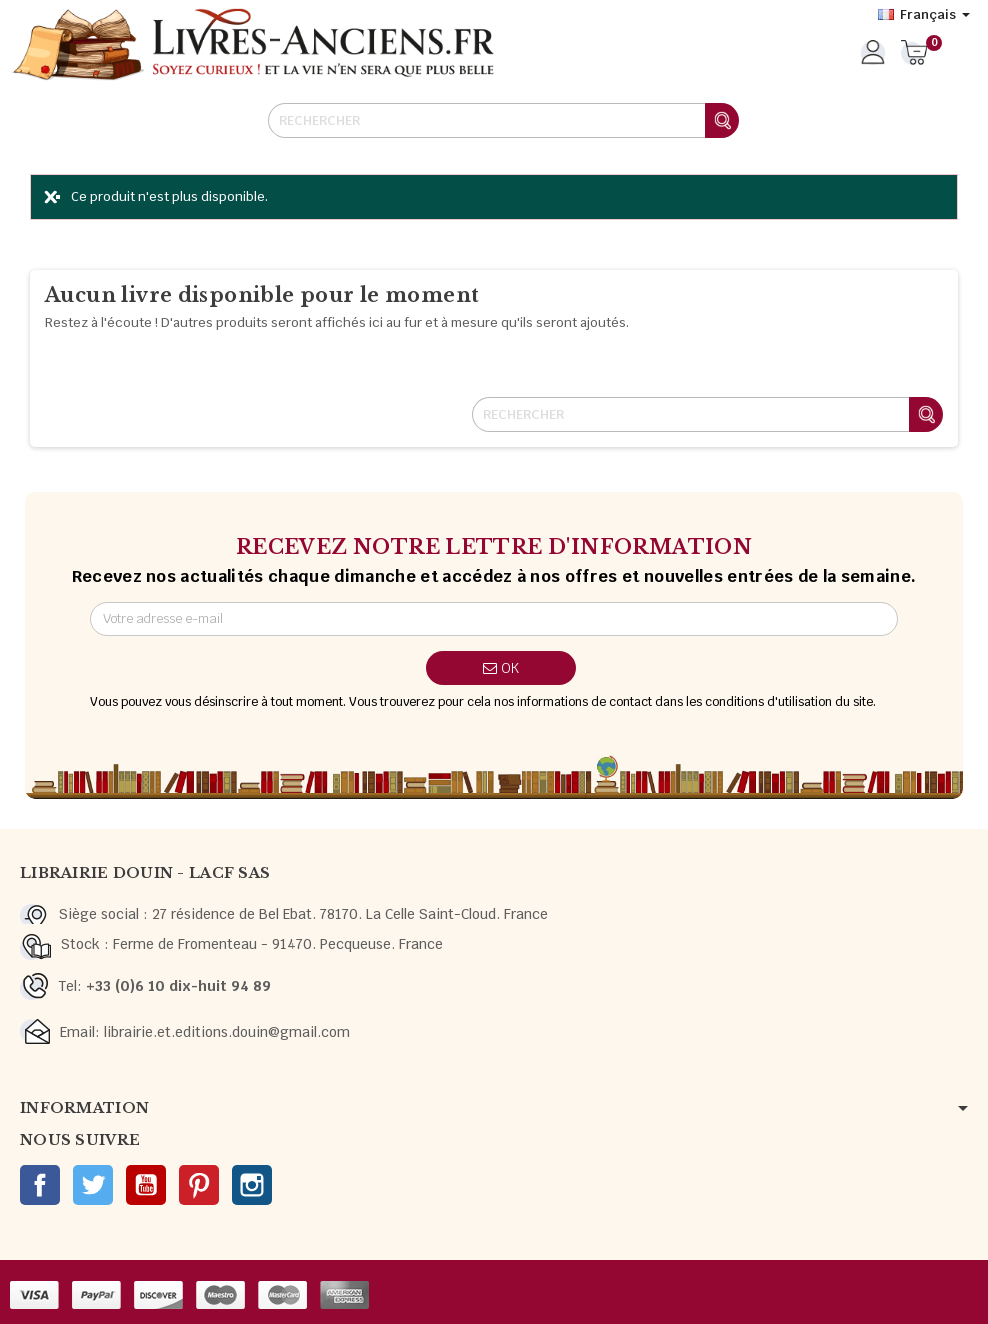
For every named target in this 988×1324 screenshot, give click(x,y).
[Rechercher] (503, 120)
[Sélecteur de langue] (924, 15)
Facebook (40, 1185)
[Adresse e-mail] (494, 619)
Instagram (252, 1185)
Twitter (93, 1185)
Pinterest (199, 1185)
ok (501, 668)
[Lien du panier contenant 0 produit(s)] (914, 54)
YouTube (146, 1185)
